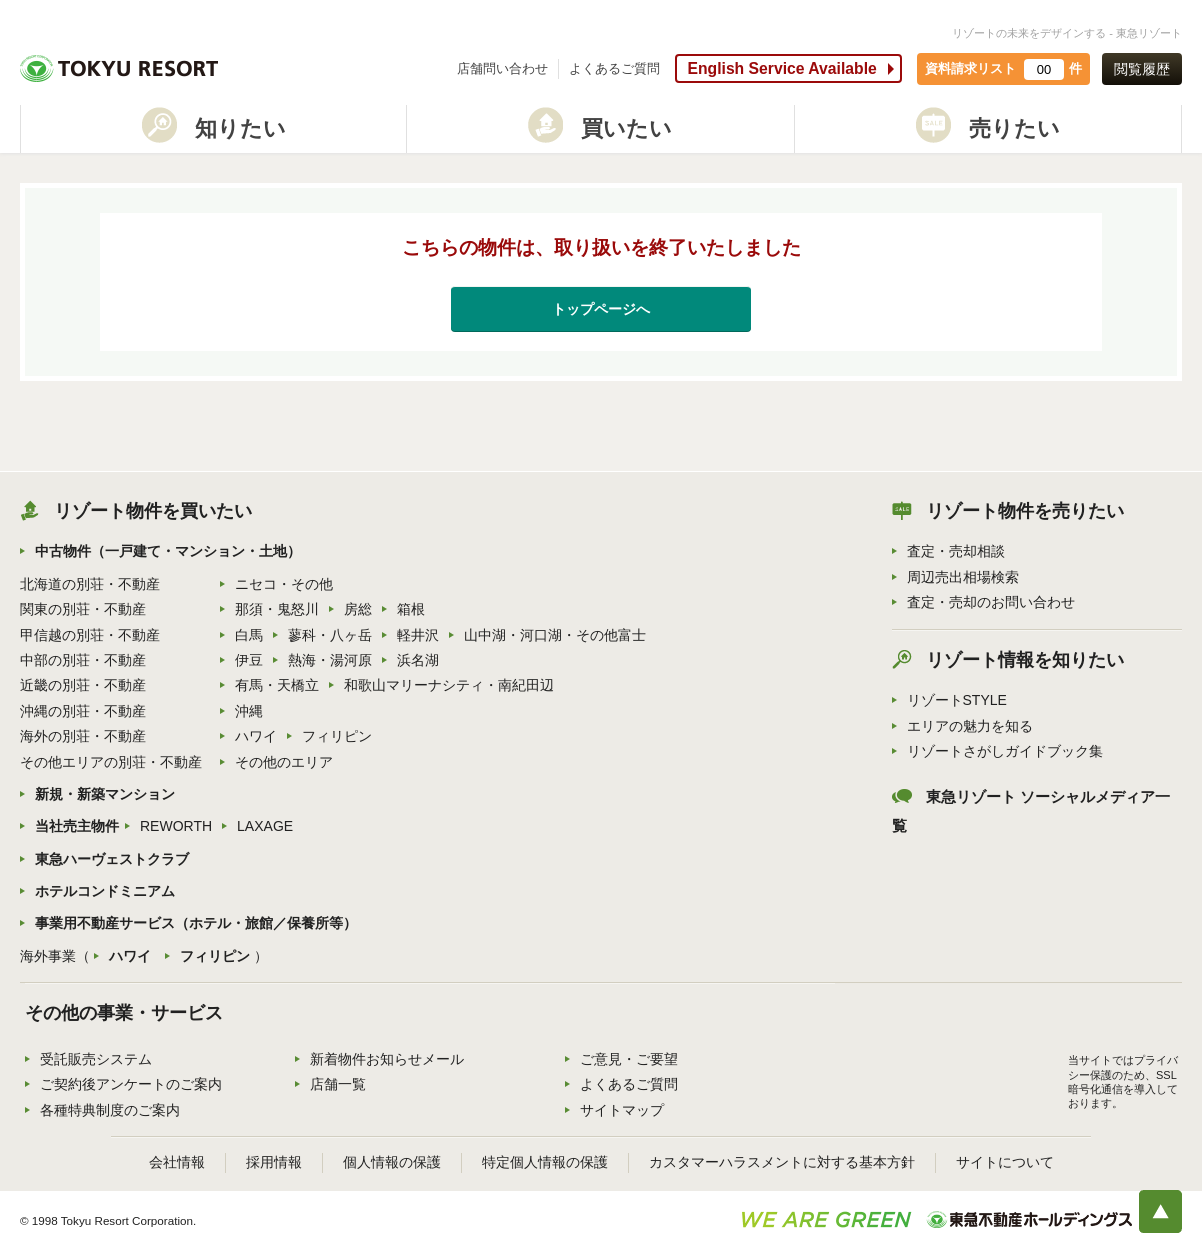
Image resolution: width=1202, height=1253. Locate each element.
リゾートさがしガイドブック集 (1005, 751)
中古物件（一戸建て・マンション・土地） (168, 551)
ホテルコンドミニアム (105, 891)
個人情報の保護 (392, 1162)
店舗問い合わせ (502, 68)
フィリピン (337, 736)
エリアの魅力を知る (970, 726)
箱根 (411, 609)
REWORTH (176, 826)
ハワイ (256, 736)
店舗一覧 (338, 1084)
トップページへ (601, 309)
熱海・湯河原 (330, 660)
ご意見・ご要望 (629, 1059)
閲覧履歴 (1142, 69)
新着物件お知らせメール (387, 1059)
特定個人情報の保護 (545, 1162)
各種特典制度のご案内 (110, 1110)
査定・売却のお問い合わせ (991, 602)
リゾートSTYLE (957, 700)
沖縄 (249, 711)
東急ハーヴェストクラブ (112, 859)
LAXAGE (265, 826)
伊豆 (249, 660)
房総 (358, 609)
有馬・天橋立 (277, 685)
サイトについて (1005, 1162)
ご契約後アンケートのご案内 (131, 1084)
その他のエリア (284, 762)
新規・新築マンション (105, 794)
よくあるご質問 (614, 68)
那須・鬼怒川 (277, 609)
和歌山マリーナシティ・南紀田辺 (449, 685)
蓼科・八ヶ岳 (330, 635)
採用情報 (274, 1162)
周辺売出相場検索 (963, 577)
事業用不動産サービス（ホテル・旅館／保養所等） (196, 923)
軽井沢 (418, 635)
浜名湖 (418, 660)
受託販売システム (96, 1059)
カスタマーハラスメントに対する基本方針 (782, 1162)
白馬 (249, 635)
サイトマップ (622, 1110)
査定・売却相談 (956, 551)
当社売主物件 (77, 826)
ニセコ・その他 (284, 584)
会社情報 (177, 1162)
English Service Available (781, 68)
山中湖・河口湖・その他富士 (555, 635)
